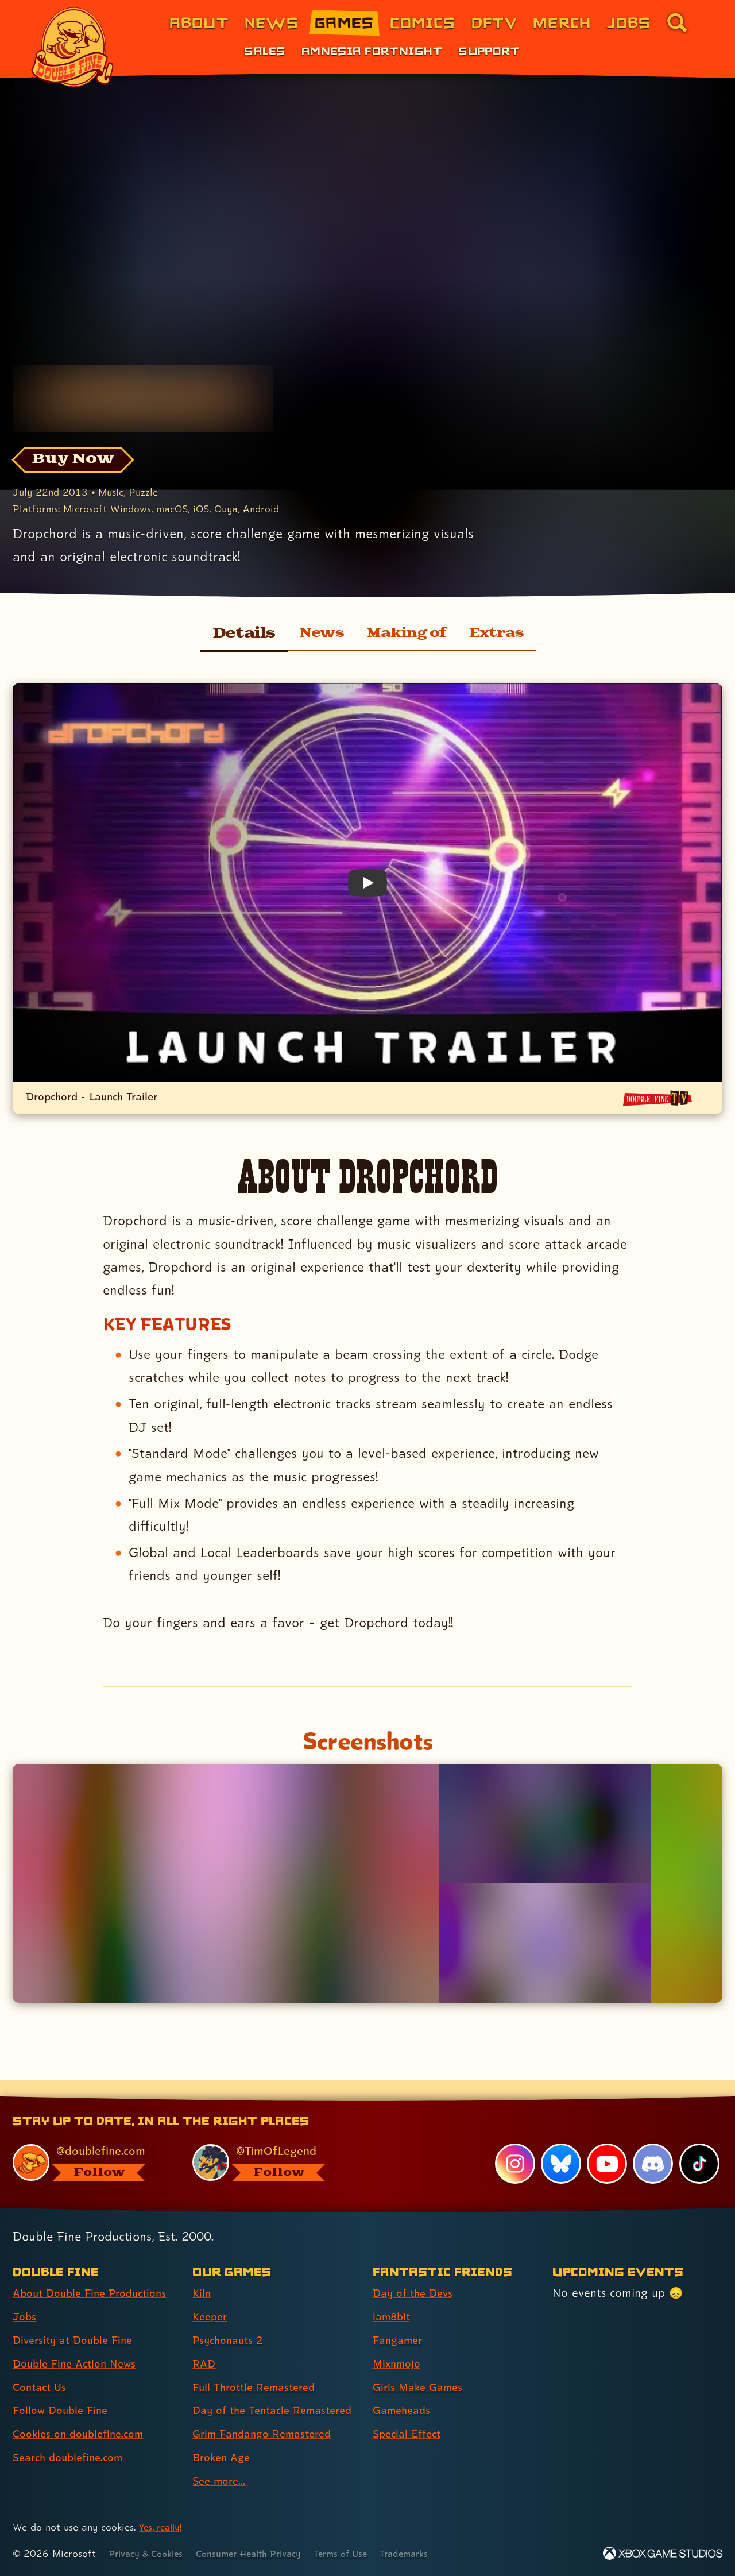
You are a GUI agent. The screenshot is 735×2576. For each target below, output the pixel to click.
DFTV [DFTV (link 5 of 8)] (494, 22)
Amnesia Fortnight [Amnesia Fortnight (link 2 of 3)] (371, 50)
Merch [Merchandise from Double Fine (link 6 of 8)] (562, 22)
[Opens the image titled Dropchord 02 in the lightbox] (545, 1823)
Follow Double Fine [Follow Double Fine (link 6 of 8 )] (64, 2390)
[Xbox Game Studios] (662, 2553)
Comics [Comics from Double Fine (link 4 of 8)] (422, 22)
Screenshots (367, 1740)
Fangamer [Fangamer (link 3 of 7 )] (400, 2320)
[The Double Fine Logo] (73, 47)
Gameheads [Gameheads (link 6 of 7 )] (404, 2390)
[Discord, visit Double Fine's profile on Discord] (652, 2143)
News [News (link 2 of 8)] (272, 22)
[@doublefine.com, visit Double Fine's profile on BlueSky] (90, 2142)
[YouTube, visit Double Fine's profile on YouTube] (606, 2143)
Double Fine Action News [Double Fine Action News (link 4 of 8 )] (79, 2343)
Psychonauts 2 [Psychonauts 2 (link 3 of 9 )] (230, 2320)
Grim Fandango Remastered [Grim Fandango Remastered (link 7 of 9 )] (267, 2434)
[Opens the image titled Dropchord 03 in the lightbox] (545, 1943)
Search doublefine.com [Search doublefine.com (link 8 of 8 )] (73, 2437)
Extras (504, 633)
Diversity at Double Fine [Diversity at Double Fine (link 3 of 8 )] (77, 2320)
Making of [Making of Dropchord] (406, 633)
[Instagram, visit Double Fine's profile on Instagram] (514, 2143)
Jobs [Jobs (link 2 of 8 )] (25, 2296)
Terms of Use (363, 2553)
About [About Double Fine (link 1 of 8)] (199, 22)
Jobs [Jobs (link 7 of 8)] (629, 22)
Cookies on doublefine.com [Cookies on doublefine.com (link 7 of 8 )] (83, 2413)
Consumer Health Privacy (262, 2553)
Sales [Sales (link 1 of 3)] (264, 50)
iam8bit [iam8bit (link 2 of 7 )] (393, 2296)
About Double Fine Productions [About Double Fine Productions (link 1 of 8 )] (96, 2273)
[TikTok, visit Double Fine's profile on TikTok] (699, 2143)
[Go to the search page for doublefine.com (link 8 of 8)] (677, 22)
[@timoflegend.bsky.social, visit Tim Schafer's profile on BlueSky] (269, 2142)
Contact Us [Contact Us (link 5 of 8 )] (42, 2367)
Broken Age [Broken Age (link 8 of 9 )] (223, 2457)
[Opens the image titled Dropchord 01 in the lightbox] (225, 1883)
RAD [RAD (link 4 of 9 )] (204, 2343)
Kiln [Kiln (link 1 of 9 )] (202, 2273)
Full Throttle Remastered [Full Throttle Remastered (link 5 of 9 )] (258, 2367)
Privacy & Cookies (150, 2553)
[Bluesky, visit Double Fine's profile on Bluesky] (560, 2143)
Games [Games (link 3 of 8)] (344, 22)
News (314, 633)
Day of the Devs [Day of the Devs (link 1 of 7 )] (416, 2273)
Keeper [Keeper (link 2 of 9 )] (211, 2296)
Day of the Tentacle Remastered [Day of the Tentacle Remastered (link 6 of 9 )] (244, 2400)
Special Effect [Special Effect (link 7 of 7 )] (410, 2413)
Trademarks (431, 2553)
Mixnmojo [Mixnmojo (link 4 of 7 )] (399, 2343)
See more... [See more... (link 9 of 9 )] (221, 2481)
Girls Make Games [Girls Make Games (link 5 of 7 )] (421, 2367)
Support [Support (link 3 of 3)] (489, 50)
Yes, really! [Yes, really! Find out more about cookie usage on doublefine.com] (163, 2527)
